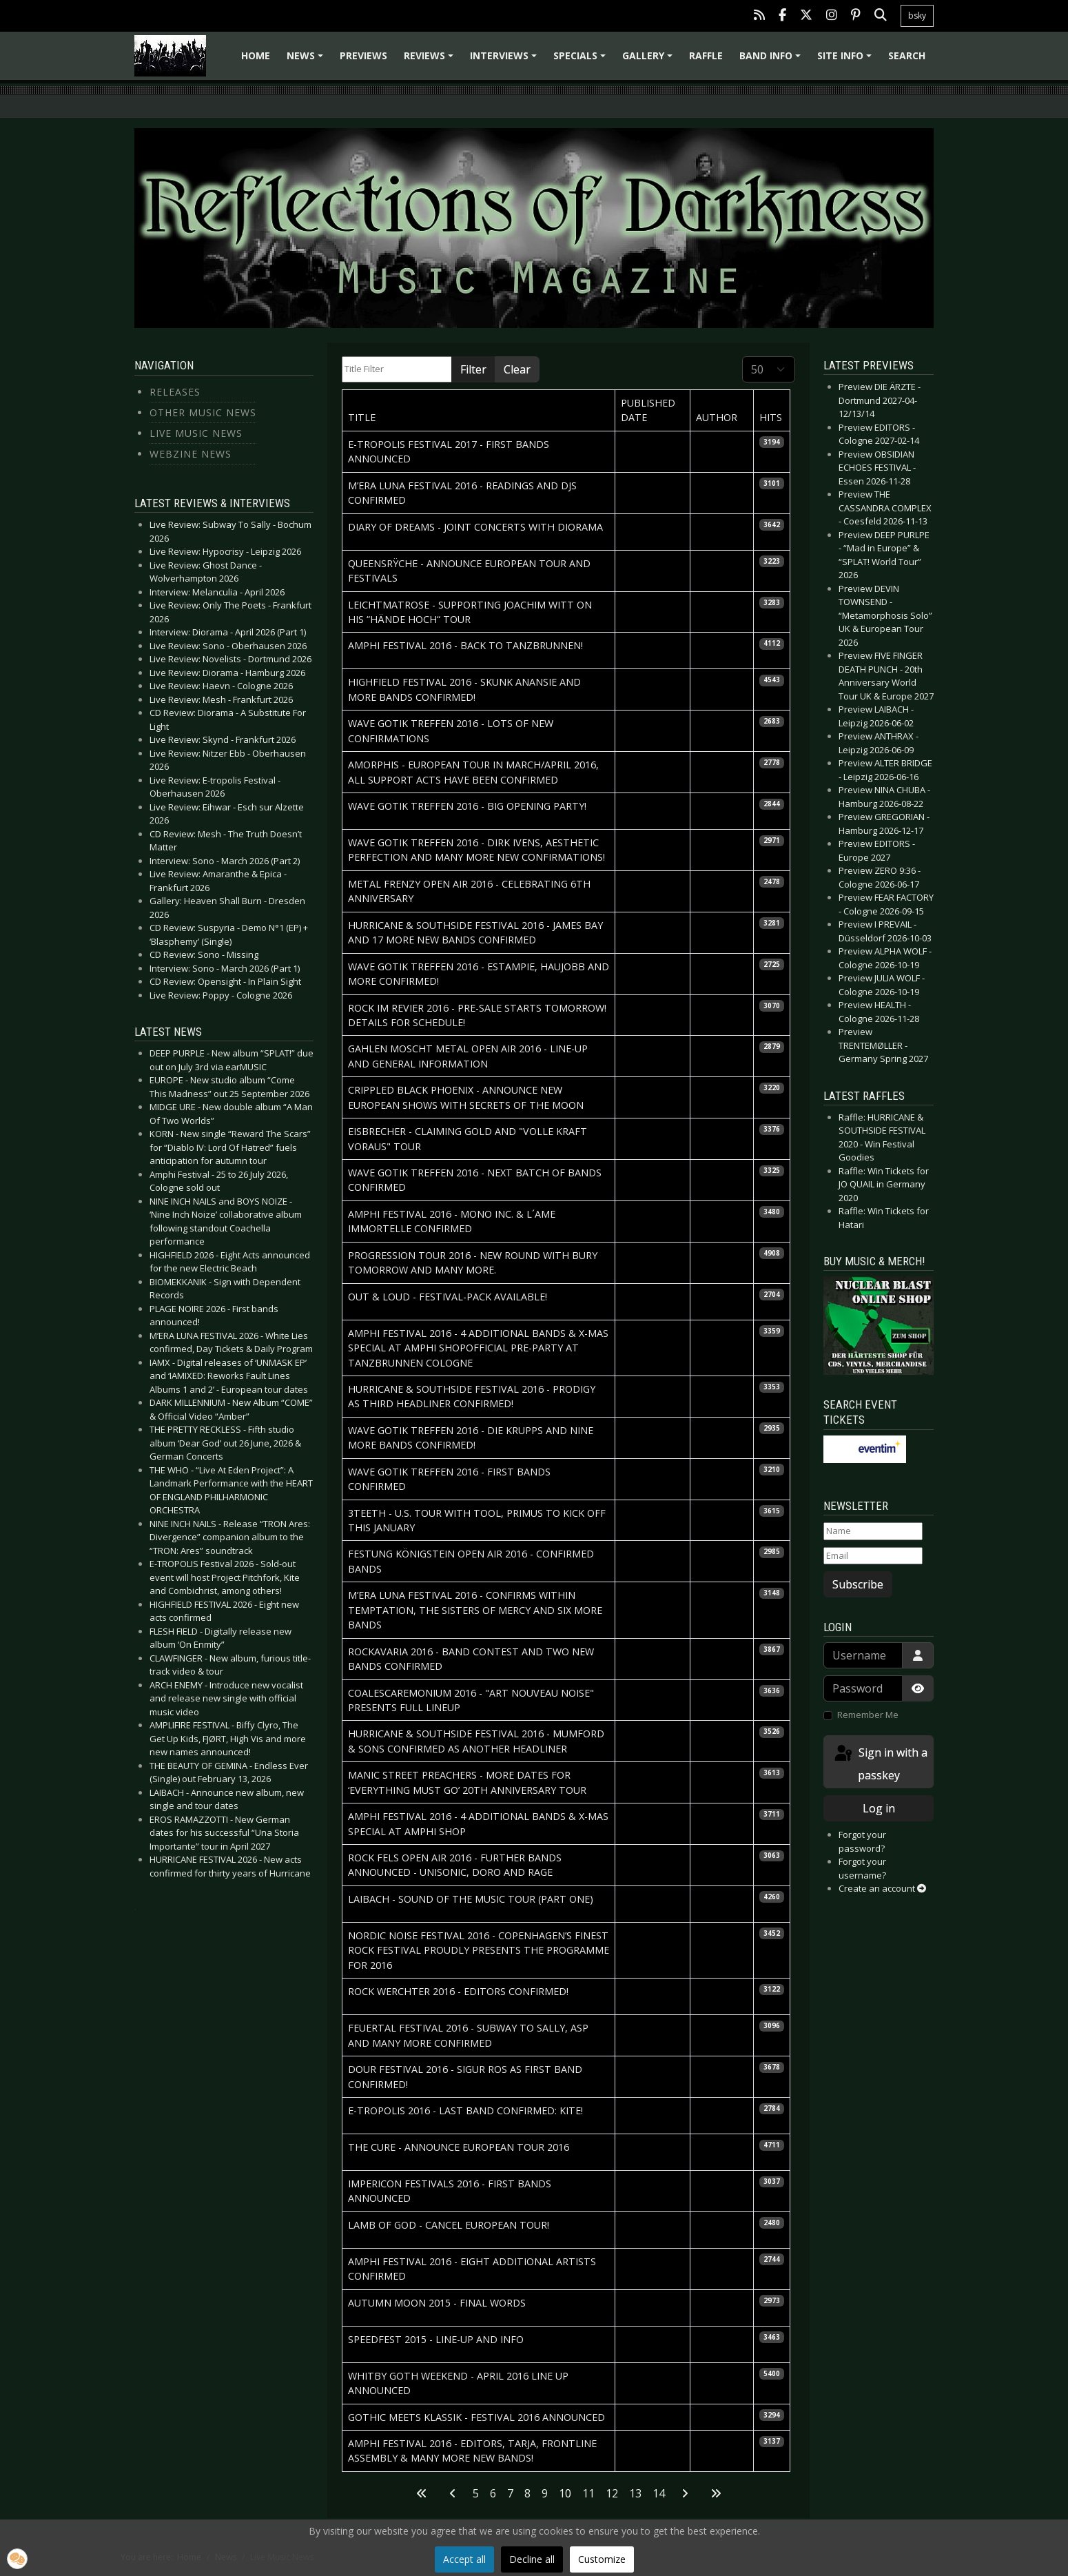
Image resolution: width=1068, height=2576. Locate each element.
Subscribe (857, 1584)
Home (255, 55)
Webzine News (191, 453)
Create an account (882, 1888)
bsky (917, 15)
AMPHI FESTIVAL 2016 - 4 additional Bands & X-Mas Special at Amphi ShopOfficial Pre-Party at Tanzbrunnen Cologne (478, 1348)
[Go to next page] (684, 2493)
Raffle (706, 55)
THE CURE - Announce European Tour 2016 (458, 2147)
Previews (363, 55)
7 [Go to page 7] (510, 2493)
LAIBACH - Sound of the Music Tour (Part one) (470, 1898)
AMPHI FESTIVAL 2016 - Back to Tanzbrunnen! (465, 645)
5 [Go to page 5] (476, 2493)
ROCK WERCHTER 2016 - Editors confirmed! (458, 1991)
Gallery (649, 60)
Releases (175, 391)
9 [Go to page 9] (545, 2493)
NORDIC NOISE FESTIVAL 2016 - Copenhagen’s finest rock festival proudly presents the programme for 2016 (478, 1950)
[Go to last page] (715, 2493)
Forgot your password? (862, 1841)
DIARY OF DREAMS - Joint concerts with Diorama (475, 526)
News (307, 60)
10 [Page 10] (565, 2493)
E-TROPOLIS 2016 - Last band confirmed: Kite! (465, 2110)
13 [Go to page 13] (635, 2493)
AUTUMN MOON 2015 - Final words (437, 2302)
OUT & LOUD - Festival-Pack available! (447, 1296)
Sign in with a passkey (879, 1763)
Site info (846, 60)
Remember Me (867, 1714)
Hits (770, 417)
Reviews (431, 60)
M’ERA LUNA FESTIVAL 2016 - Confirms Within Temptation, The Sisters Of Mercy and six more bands (475, 1609)
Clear (517, 369)
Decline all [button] (532, 2559)
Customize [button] (602, 2559)
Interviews (505, 60)
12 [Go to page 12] (612, 2493)
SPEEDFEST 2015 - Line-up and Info (436, 2339)
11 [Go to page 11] (588, 2493)
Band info (772, 60)
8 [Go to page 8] (527, 2493)
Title (362, 417)
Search (906, 55)
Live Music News (196, 433)
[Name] (873, 1531)
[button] (17, 2558)
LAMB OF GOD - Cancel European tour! (448, 2224)
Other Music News (203, 412)
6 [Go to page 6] (493, 2493)
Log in (879, 1808)
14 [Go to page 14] (659, 2493)
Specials (581, 60)
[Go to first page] (421, 2493)
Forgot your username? (862, 1868)
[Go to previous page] (452, 2493)
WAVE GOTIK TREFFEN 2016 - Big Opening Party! (467, 805)
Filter (473, 369)
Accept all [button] (464, 2559)
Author (716, 417)
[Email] (873, 1556)
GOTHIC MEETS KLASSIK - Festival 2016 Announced (476, 2417)
